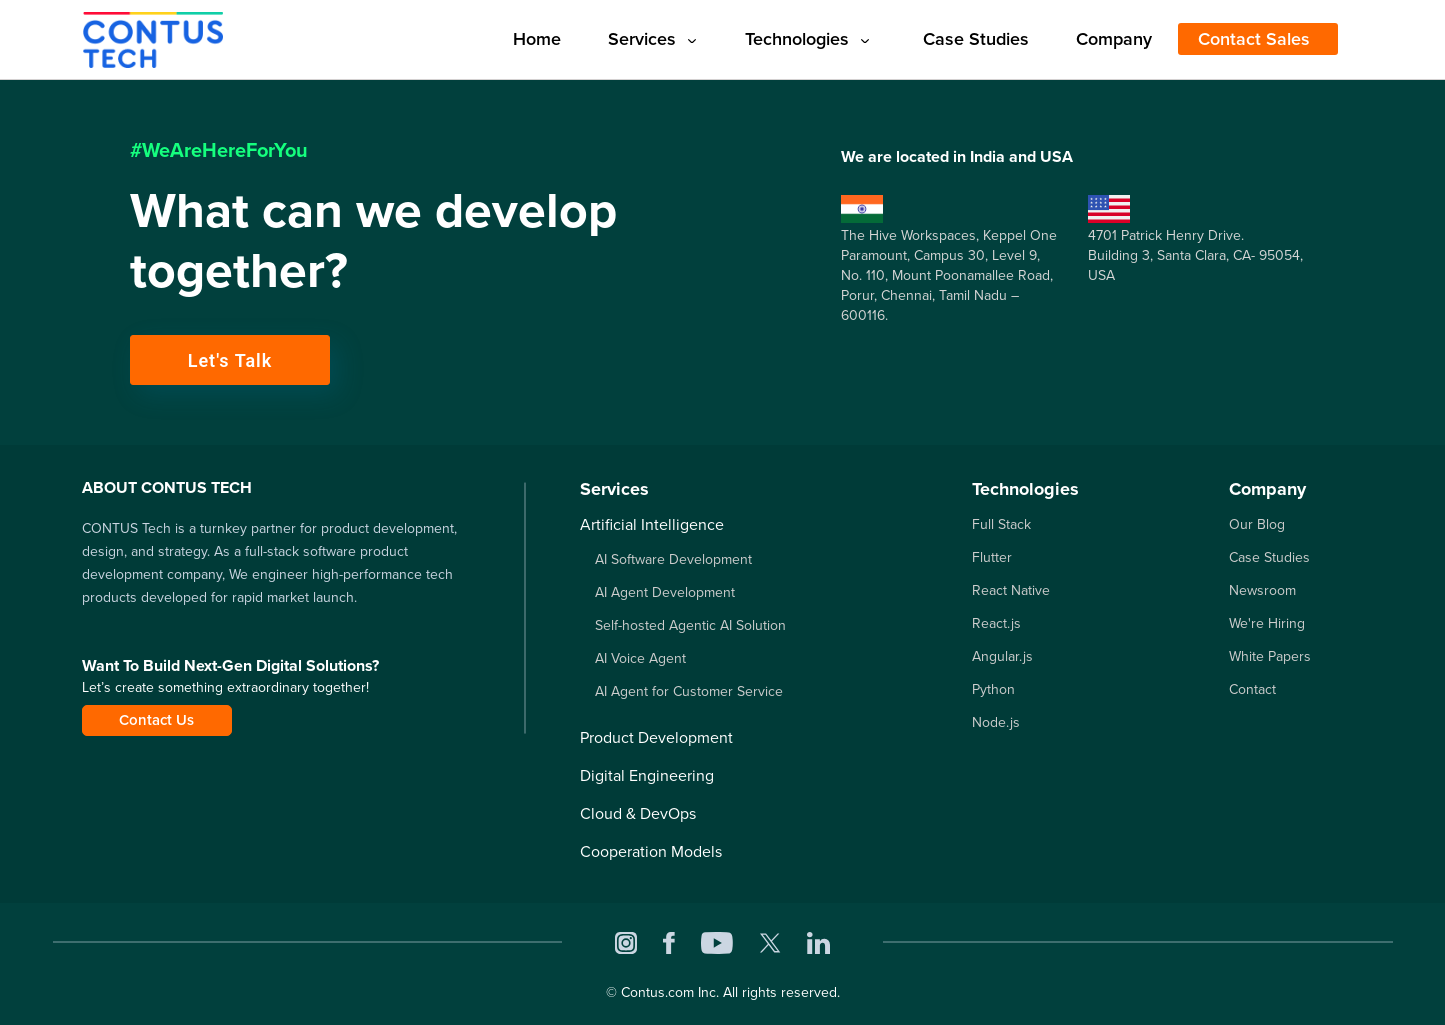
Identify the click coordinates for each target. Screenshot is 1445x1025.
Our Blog (1257, 524)
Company (1114, 39)
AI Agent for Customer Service (689, 691)
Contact (1252, 689)
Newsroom (1262, 590)
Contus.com (657, 992)
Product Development (656, 737)
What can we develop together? (373, 240)
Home (537, 39)
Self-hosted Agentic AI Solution (690, 625)
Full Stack (1001, 524)
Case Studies (976, 39)
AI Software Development (673, 559)
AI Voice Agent (640, 658)
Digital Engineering (647, 775)
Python (993, 689)
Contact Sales (1254, 39)
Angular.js (1002, 656)
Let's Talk (230, 360)
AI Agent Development (665, 592)
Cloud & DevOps (638, 813)
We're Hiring (1267, 623)
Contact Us (156, 720)
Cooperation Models (651, 851)
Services (652, 39)
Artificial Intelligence (652, 524)
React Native (1011, 590)
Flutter (992, 557)
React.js (996, 623)
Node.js (996, 722)
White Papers (1270, 656)
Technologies (807, 39)
